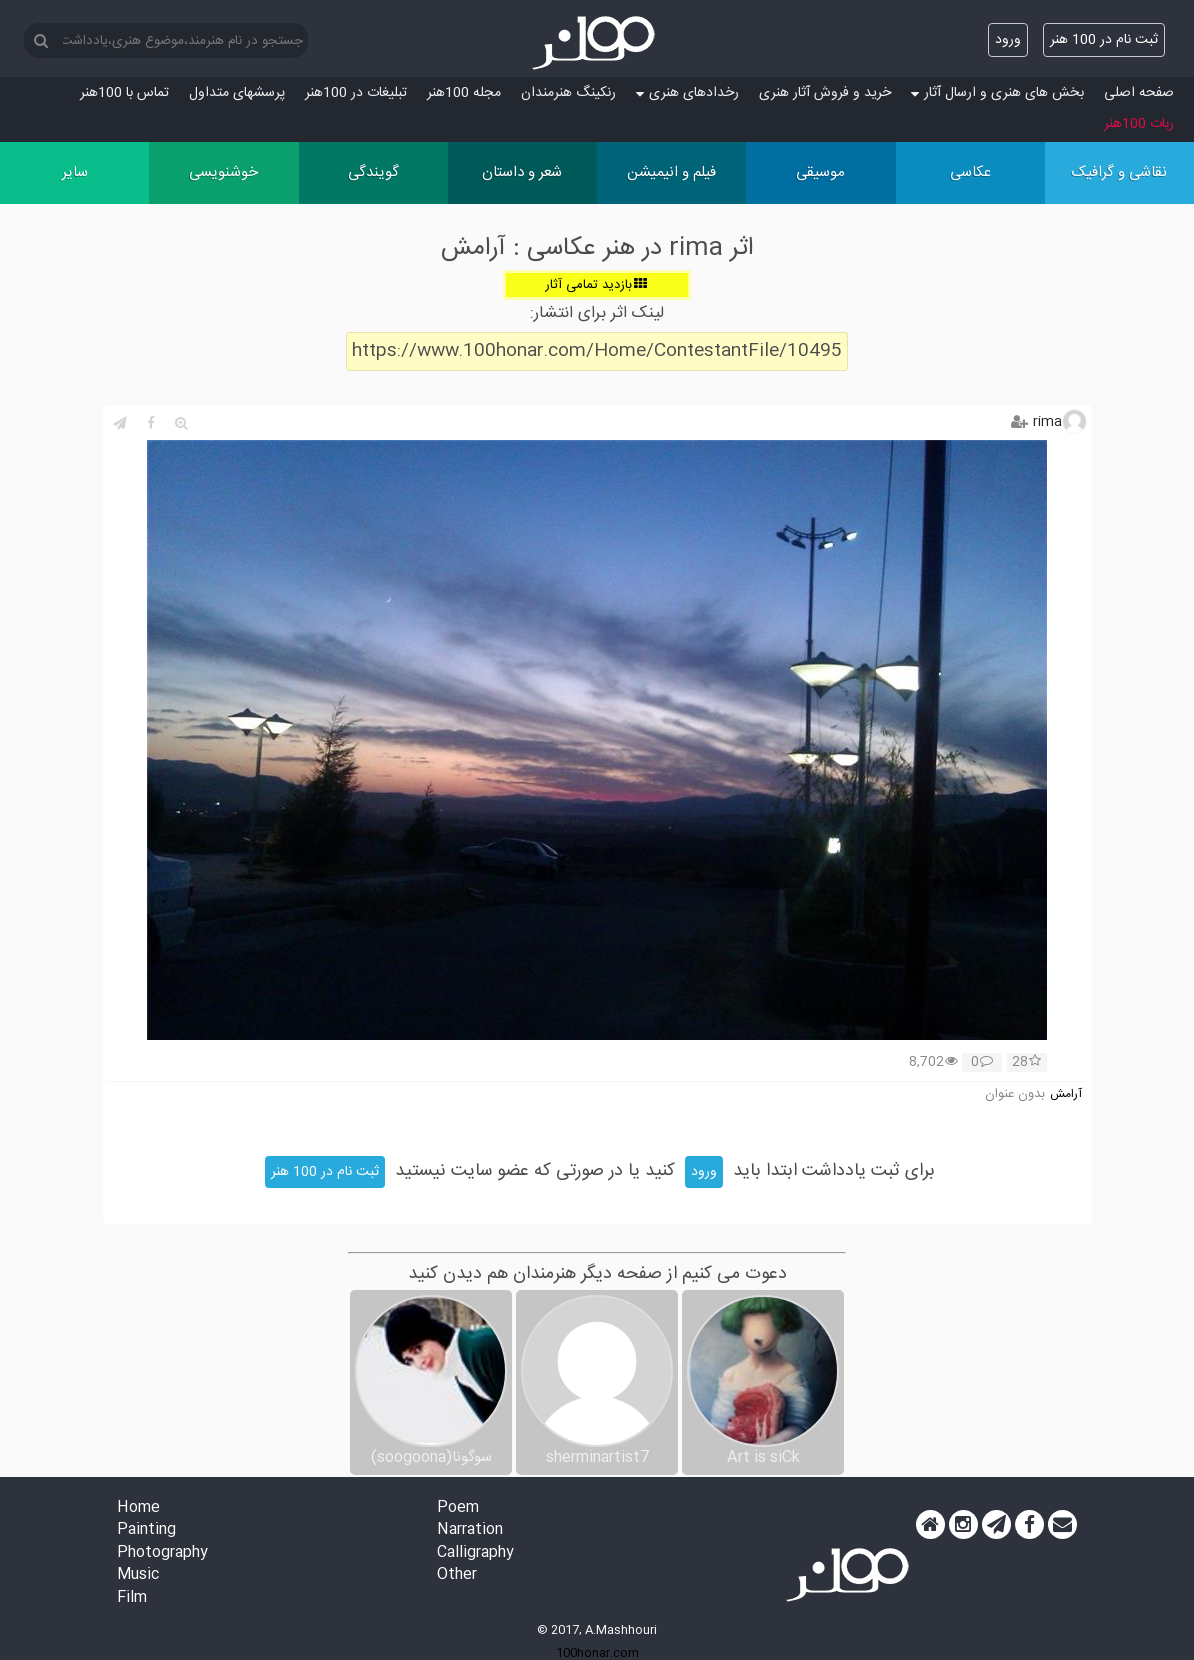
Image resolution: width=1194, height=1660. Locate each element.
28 (1026, 1063)
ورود (1008, 40)
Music (138, 1575)
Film (132, 1598)
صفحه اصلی (1139, 93)
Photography (162, 1553)
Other (457, 1575)
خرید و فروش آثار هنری (825, 93)
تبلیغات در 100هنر (356, 93)
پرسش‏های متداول (237, 93)
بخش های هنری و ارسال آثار (997, 93)
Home (138, 1508)
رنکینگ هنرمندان (568, 93)
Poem (458, 1508)
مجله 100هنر (464, 93)
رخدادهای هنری (687, 93)
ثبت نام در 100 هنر (1104, 40)
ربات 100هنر (1139, 124)
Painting (146, 1530)
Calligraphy (475, 1553)
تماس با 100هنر (124, 93)
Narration (470, 1530)
